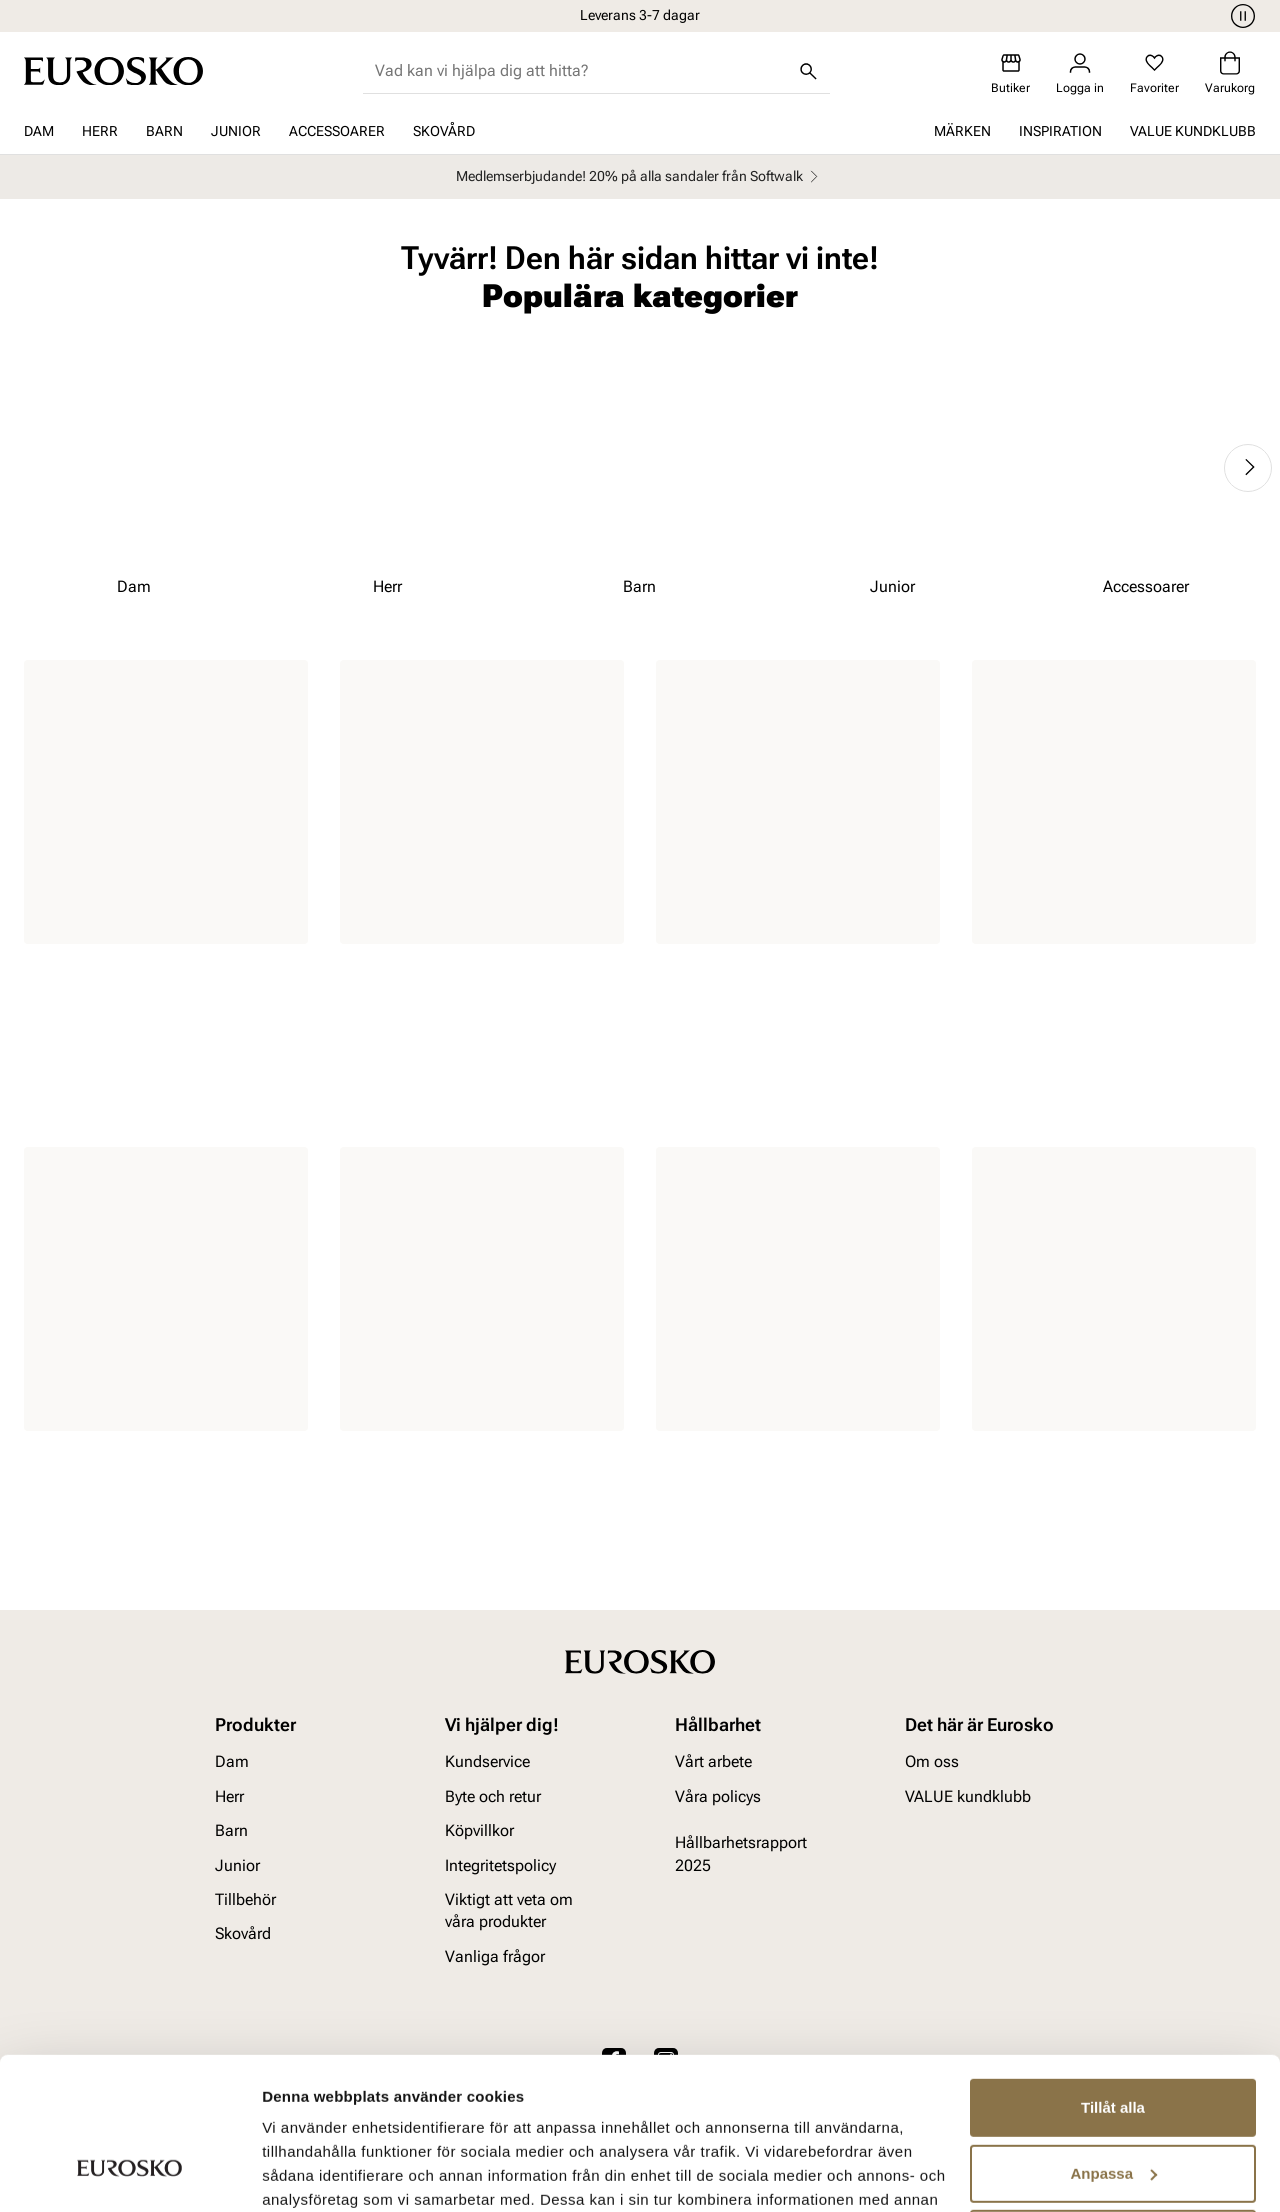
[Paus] (1240, 16)
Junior (236, 131)
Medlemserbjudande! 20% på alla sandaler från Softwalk (640, 176)
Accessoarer (337, 131)
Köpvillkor (479, 1830)
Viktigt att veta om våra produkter (509, 1910)
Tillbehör (245, 1899)
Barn (164, 131)
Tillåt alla (1113, 1977)
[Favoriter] (1154, 73)
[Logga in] (1080, 73)
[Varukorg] (1230, 73)
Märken (962, 131)
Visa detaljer (306, 2172)
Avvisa (1113, 2108)
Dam (39, 131)
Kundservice (487, 1762)
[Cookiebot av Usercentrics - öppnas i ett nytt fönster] (129, 2173)
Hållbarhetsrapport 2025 (741, 1853)
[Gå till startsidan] (113, 71)
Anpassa (1113, 2042)
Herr (100, 131)
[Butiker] (1010, 73)
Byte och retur (493, 1796)
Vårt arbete (713, 1762)
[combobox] (580, 71)
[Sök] (808, 71)
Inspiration (1060, 131)
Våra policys (718, 1796)
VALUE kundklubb (1193, 131)
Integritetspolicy (500, 1865)
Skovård (444, 131)
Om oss (932, 1762)
